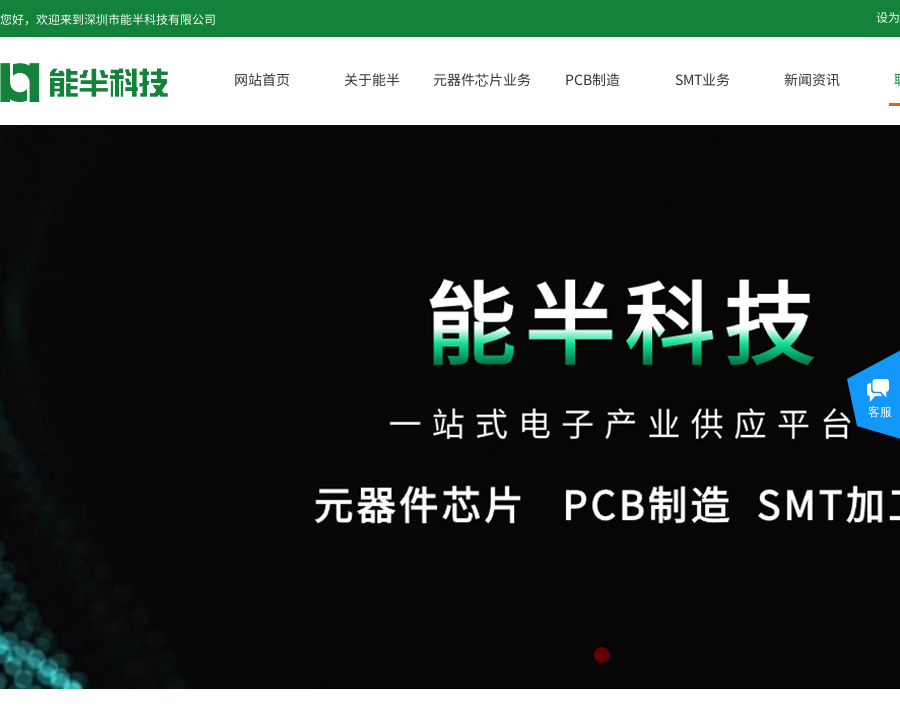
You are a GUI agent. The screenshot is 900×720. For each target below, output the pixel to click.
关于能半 (372, 79)
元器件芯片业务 (482, 79)
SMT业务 (702, 79)
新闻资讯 (812, 79)
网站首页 (262, 79)
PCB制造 (592, 79)
